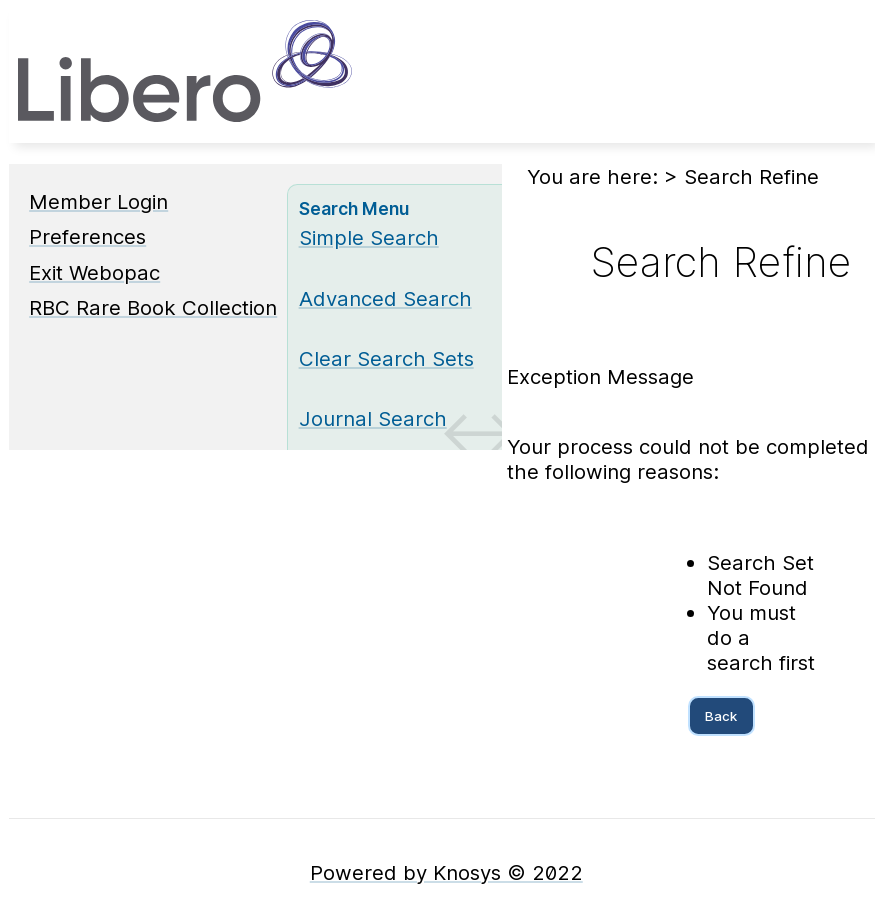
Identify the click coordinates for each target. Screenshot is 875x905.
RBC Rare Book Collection (153, 307)
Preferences (87, 236)
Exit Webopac (94, 272)
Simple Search (369, 237)
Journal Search (373, 418)
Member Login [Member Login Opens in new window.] (98, 201)
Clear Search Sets (386, 358)
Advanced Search (385, 298)
